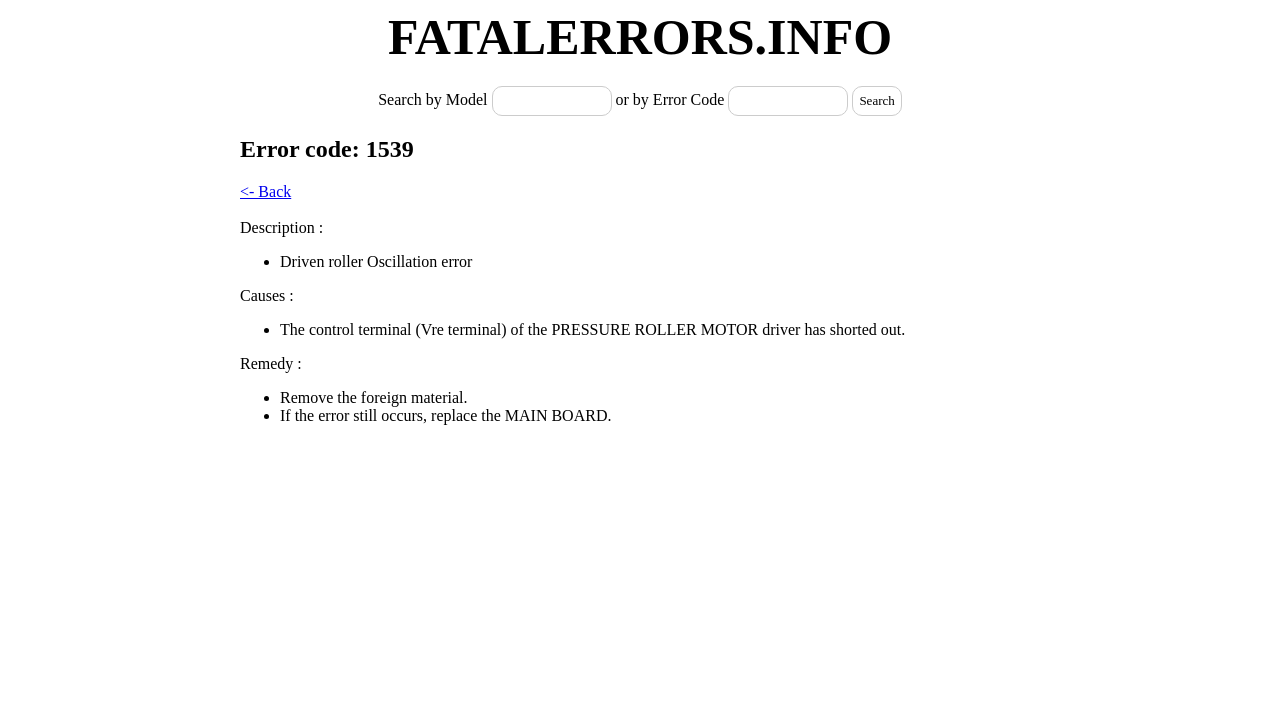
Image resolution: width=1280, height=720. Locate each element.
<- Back (265, 191)
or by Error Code (670, 99)
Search (876, 100)
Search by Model (434, 99)
